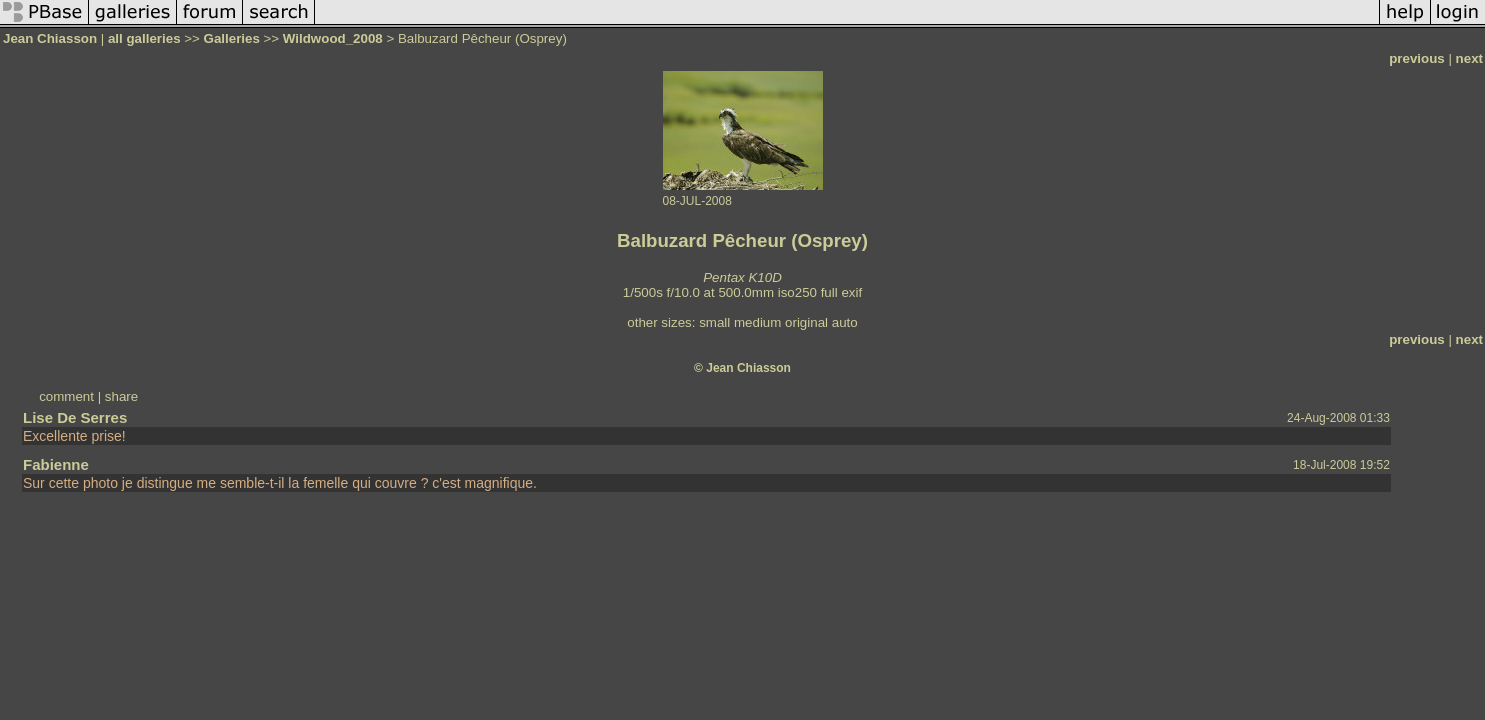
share (121, 396)
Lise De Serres (75, 417)
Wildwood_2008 (333, 38)
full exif (841, 292)
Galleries (232, 38)
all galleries (144, 38)
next (1469, 58)
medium (757, 322)
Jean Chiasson (50, 38)
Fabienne (56, 464)
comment (66, 396)
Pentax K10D (742, 277)
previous (1417, 58)
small (714, 322)
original (806, 322)
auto (845, 322)
